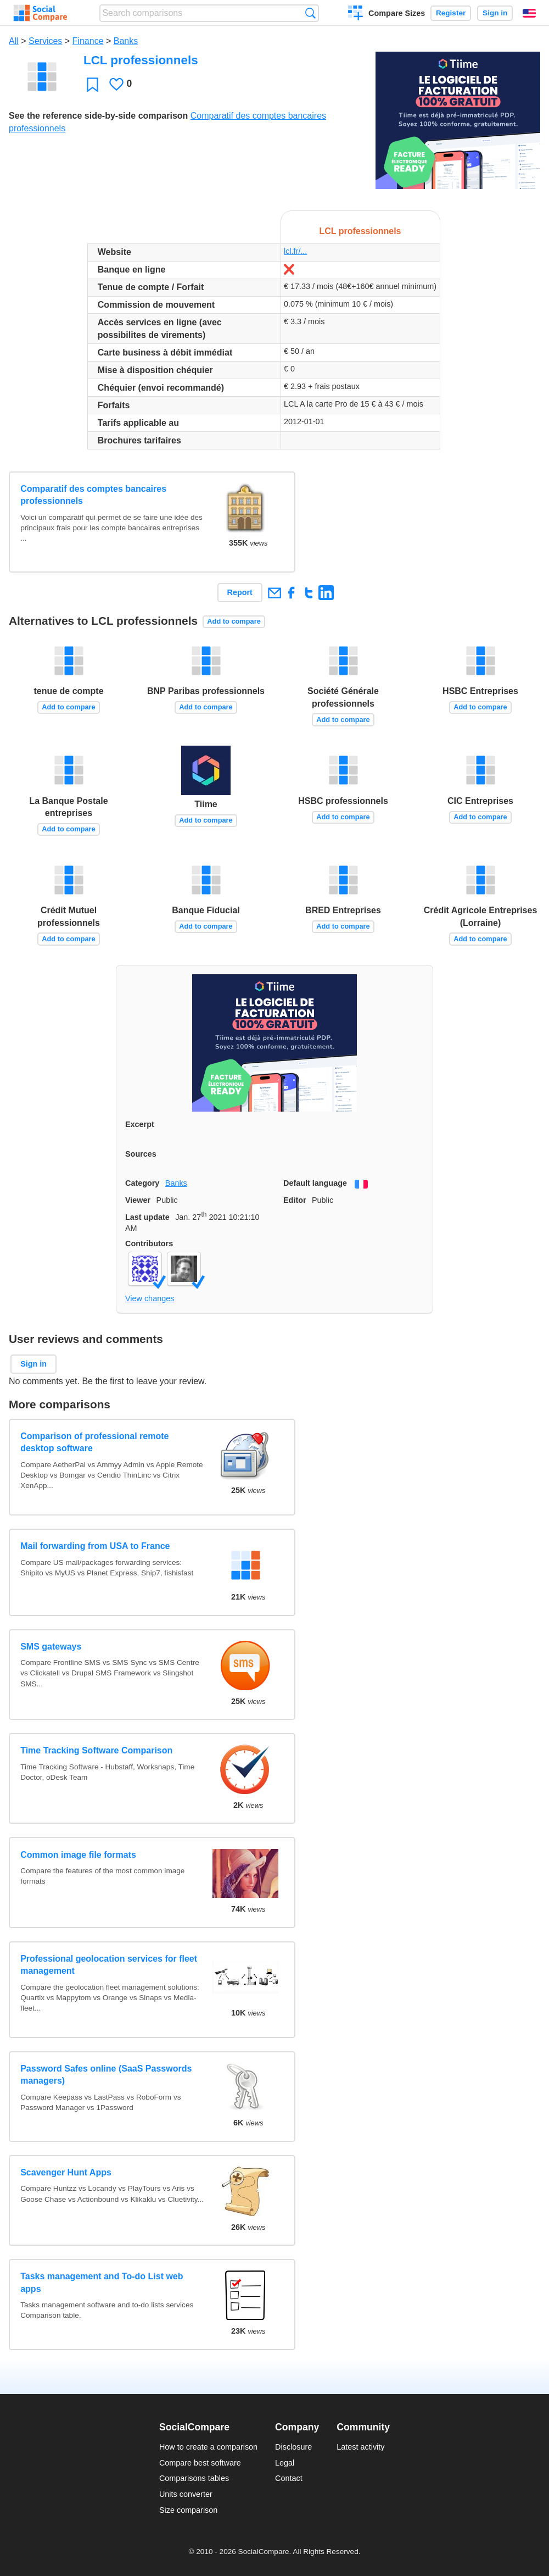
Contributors (149, 1243)
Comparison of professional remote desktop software (94, 1442)
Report (240, 592)
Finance (88, 41)
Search (310, 13)
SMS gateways (50, 1646)
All (14, 41)
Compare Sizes (396, 13)
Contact (288, 2478)
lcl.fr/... (295, 251)
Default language (315, 1183)
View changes (149, 1298)
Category (142, 1183)
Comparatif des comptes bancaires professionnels (93, 495)
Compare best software (200, 2462)
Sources (140, 1154)
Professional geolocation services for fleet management (108, 1964)
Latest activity (360, 2446)
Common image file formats (78, 1854)
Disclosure (293, 2446)
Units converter (185, 2494)
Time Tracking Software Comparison (96, 1750)
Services (45, 41)
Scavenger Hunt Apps (65, 2172)
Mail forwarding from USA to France (95, 1546)
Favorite (92, 84)
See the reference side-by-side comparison (98, 115)
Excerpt (139, 1124)
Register (451, 13)
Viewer (137, 1200)
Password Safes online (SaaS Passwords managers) (106, 2074)
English (529, 13)
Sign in (495, 13)
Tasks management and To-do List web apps (101, 2282)
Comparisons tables (194, 2478)
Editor (294, 1200)
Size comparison (188, 2510)
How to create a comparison (208, 2446)
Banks (126, 41)
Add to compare (233, 621)
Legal (284, 2462)
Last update (147, 1217)
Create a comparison (355, 14)
